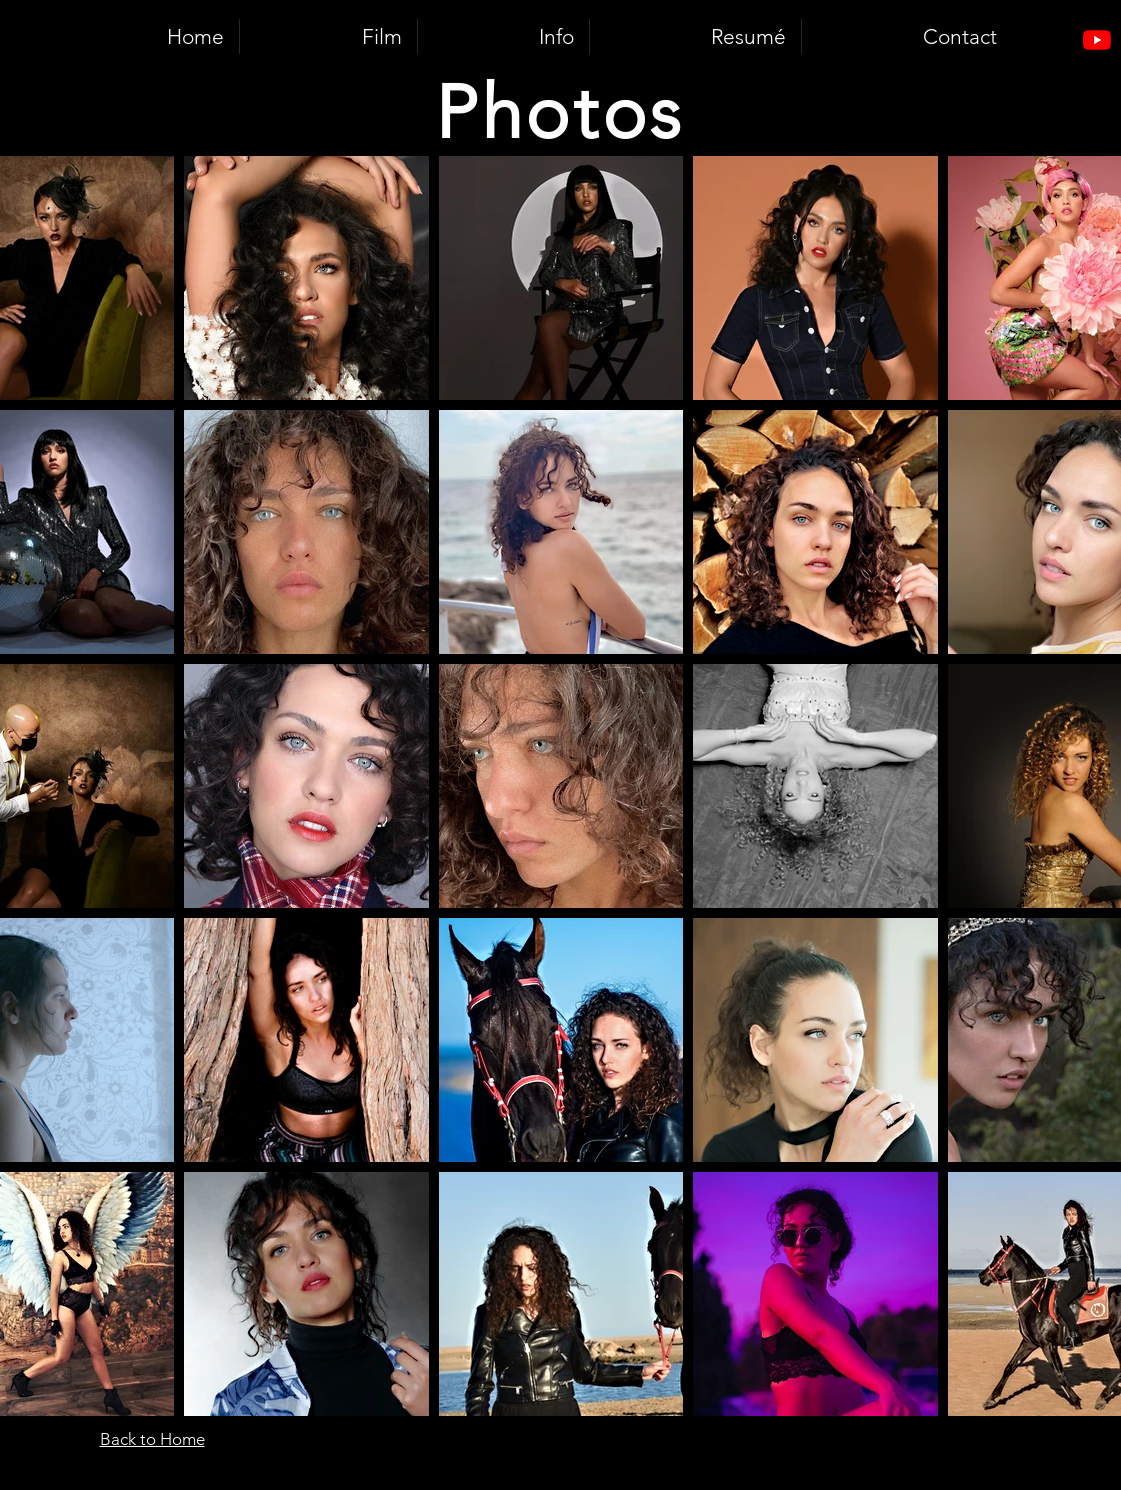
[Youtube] (1097, 40)
